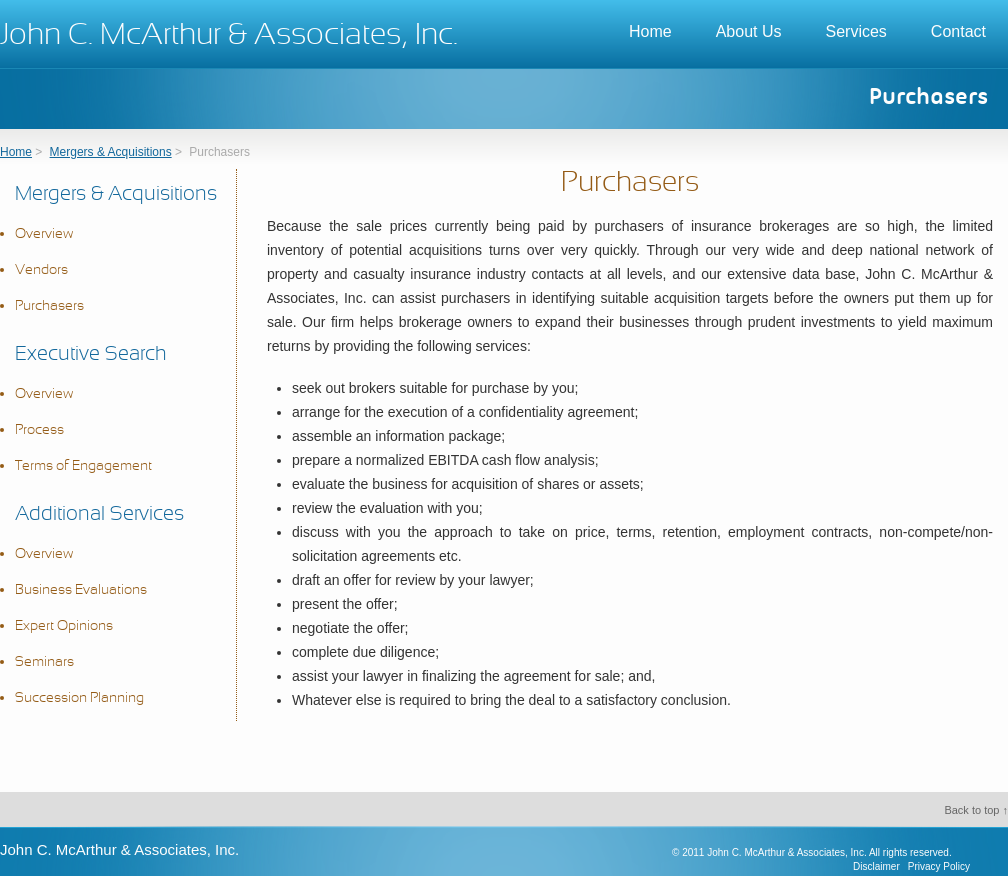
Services (856, 31)
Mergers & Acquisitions (111, 152)
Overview (44, 234)
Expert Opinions (64, 626)
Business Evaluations (81, 590)
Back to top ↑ (976, 810)
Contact (958, 31)
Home (650, 31)
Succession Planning (79, 698)
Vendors (41, 270)
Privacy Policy (939, 866)
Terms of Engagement (83, 466)
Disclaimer (876, 866)
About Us (749, 31)
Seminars (44, 662)
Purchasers (49, 306)
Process (39, 430)
